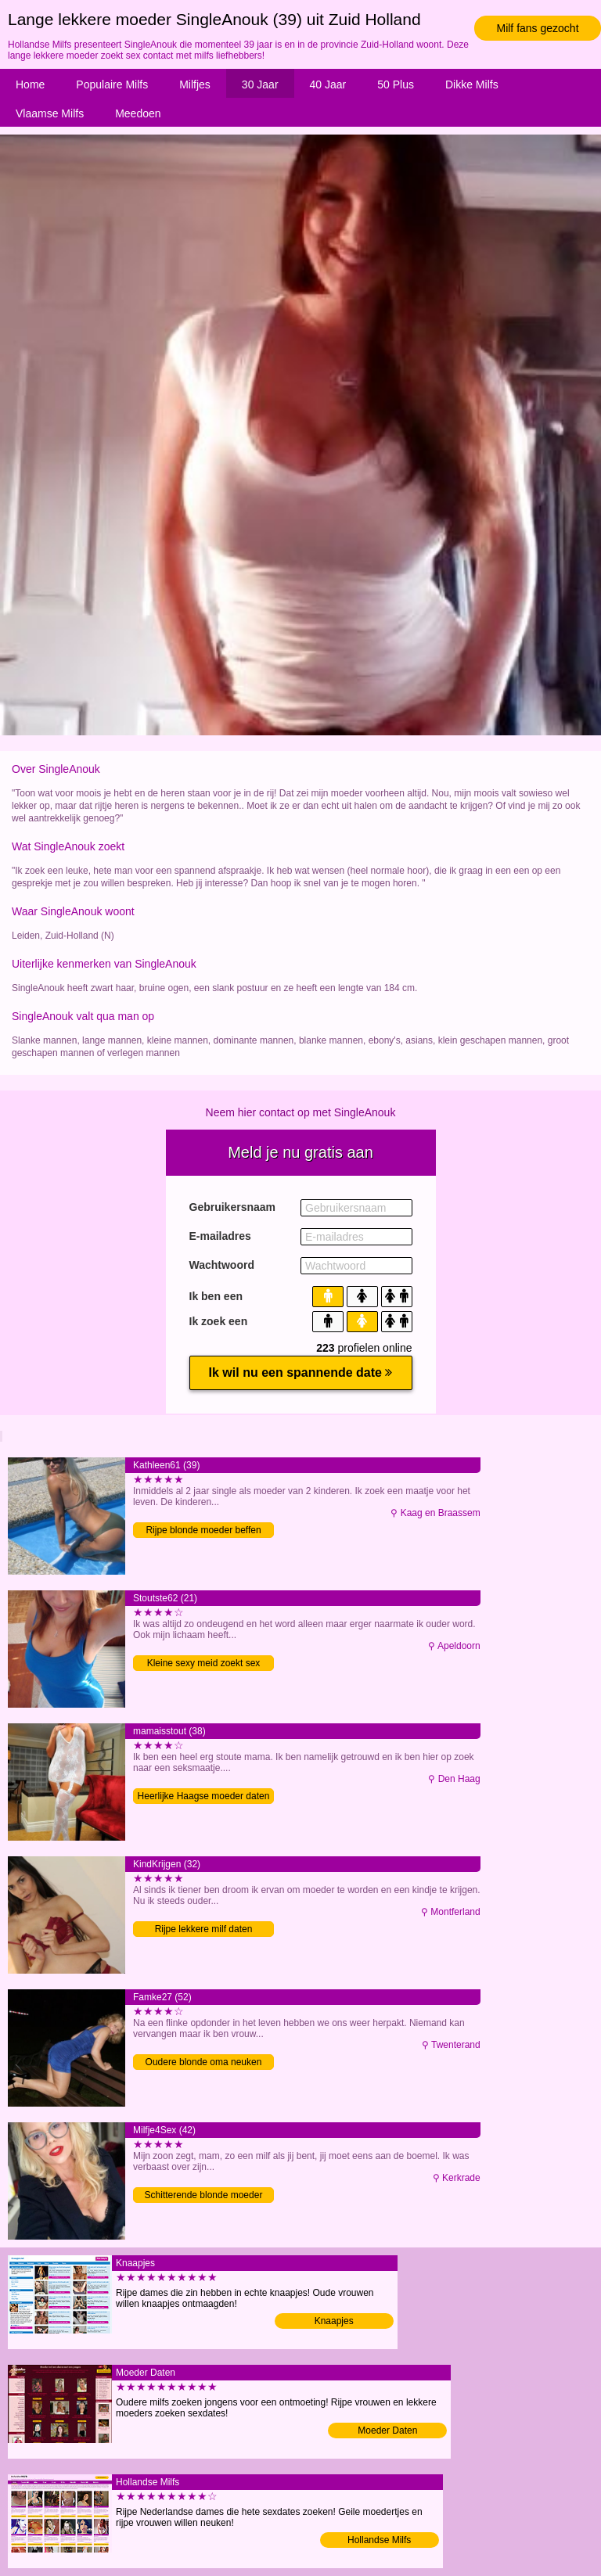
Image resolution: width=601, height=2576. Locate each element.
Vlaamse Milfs (50, 113)
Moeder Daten (387, 2430)
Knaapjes (334, 2321)
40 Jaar (328, 84)
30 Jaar (260, 84)
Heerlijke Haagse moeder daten (204, 1796)
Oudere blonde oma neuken (204, 2062)
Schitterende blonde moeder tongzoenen (204, 2196)
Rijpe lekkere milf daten (204, 1929)
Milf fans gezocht (537, 28)
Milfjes (195, 84)
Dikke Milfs (471, 84)
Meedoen (137, 113)
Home (30, 84)
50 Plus (395, 84)
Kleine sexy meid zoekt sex (204, 1663)
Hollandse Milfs (379, 2540)
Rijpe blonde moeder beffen (203, 1530)
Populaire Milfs (112, 84)
